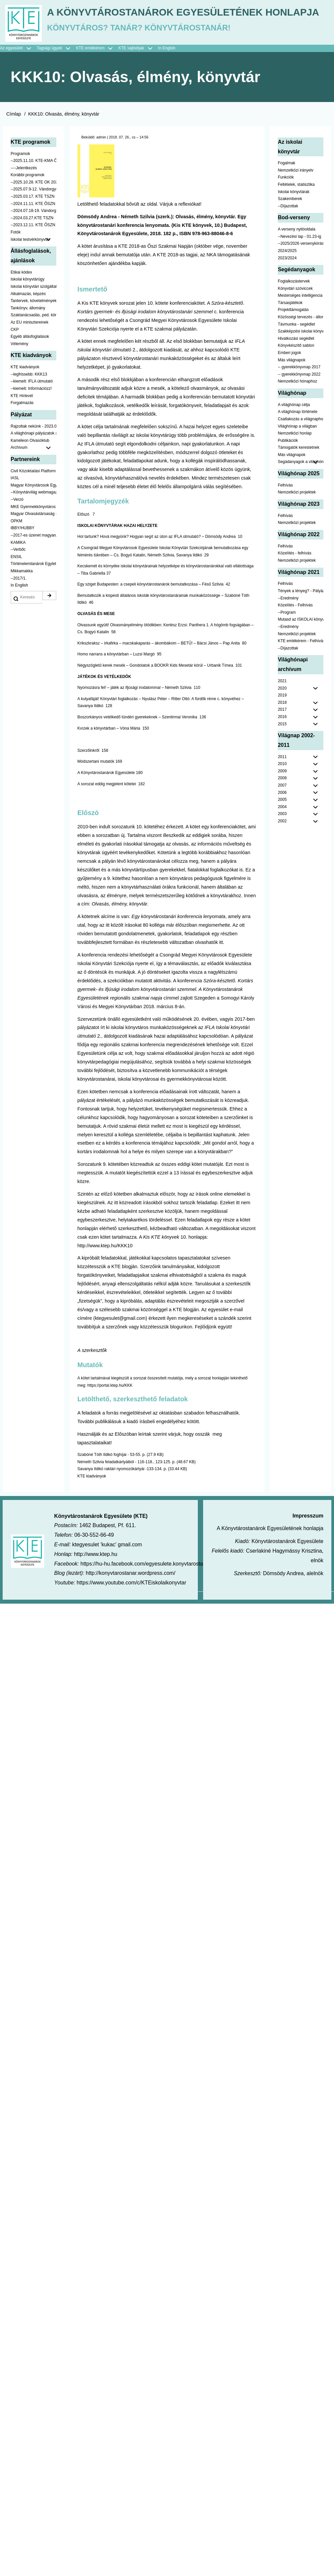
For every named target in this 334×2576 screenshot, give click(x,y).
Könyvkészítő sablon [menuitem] (296, 406)
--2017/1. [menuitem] (19, 638)
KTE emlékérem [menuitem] (97, 109)
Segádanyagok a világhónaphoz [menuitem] (300, 522)
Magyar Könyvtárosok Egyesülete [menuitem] (33, 545)
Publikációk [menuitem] (288, 500)
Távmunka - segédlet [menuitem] (296, 384)
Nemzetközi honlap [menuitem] (294, 493)
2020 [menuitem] (282, 748)
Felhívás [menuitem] (285, 545)
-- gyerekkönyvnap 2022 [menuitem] (299, 434)
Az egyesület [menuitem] (18, 109)
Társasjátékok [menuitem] (290, 363)
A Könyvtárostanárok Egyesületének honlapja (142, 70)
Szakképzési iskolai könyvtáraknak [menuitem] (300, 391)
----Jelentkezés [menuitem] (24, 228)
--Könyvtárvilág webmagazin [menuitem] (33, 552)
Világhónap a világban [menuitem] (297, 486)
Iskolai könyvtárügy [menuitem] (27, 339)
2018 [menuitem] (282, 762)
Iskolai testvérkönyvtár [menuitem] (33, 300)
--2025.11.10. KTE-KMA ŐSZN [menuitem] (33, 221)
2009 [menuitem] (282, 831)
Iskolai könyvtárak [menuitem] (293, 252)
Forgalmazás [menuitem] (22, 463)
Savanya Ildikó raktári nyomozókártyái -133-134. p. (122, 1529)
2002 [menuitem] (282, 881)
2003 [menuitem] (282, 874)
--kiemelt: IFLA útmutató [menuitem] (32, 441)
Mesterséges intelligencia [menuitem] (300, 356)
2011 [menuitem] (282, 817)
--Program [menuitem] (287, 672)
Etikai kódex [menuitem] (21, 332)
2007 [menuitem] (282, 846)
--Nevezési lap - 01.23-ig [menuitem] (299, 296)
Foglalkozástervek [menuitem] (294, 341)
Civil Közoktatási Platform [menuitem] (33, 531)
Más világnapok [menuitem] (291, 420)
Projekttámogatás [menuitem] (293, 370)
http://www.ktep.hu (95, 1614)
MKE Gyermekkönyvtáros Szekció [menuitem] (33, 567)
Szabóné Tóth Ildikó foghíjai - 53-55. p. (112, 1515)
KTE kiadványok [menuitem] (25, 427)
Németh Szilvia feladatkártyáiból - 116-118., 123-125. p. (127, 1522)
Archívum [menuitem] (33, 508)
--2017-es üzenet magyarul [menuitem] (33, 595)
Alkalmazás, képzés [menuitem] (28, 354)
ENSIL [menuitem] (16, 617)
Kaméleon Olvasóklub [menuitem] (30, 500)
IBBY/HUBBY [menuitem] (22, 588)
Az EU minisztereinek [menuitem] (29, 382)
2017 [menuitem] (282, 770)
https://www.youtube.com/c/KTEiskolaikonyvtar (131, 1643)
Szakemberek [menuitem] (290, 259)
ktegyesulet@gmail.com (120, 1378)
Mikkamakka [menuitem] (22, 631)
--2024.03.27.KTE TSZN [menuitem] (32, 278)
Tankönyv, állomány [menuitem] (28, 368)
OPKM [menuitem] (16, 581)
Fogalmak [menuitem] (286, 223)
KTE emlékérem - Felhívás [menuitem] (300, 701)
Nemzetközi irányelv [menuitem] (295, 230)
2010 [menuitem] (282, 824)
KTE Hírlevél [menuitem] (22, 456)
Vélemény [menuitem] (19, 404)
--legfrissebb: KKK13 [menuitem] (29, 434)
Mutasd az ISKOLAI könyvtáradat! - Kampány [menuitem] (300, 680)
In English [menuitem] (167, 108)
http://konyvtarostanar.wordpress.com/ (130, 1633)
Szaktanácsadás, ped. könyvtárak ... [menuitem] (33, 375)
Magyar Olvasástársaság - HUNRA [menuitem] (33, 574)
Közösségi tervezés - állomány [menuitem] (300, 377)
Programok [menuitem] (20, 214)
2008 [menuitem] (282, 838)
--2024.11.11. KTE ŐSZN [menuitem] (33, 264)
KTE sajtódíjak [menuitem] (131, 108)
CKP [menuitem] (15, 389)
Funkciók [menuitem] (286, 237)
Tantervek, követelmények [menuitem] (33, 361)
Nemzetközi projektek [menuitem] (297, 552)
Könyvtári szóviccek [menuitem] (295, 348)
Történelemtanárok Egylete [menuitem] (33, 624)
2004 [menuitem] (282, 867)
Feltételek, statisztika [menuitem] (296, 245)
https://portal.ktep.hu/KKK (110, 1445)
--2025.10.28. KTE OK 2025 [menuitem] (33, 242)
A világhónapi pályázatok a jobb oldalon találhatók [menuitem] (33, 493)
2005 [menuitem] (282, 860)
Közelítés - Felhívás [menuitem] (295, 665)
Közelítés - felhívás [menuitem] (294, 613)
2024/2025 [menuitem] (287, 311)
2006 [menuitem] (282, 852)
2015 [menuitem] (282, 784)
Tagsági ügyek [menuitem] (56, 109)
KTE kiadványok (92, 1536)
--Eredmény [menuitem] (288, 658)
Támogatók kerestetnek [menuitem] (298, 508)
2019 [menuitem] (282, 755)
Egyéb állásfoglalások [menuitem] (30, 397)
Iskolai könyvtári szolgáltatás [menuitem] (33, 346)
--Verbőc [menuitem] (18, 610)
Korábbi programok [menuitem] (27, 235)
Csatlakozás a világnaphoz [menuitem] (300, 479)
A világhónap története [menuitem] (297, 472)
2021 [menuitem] (282, 741)
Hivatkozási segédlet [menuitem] (296, 398)
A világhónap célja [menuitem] (294, 465)
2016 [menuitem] (282, 777)
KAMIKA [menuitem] (18, 602)
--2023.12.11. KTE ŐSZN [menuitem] (33, 285)
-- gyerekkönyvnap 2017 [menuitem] (299, 427)
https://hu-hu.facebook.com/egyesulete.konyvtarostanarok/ (149, 1624)
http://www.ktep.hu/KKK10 (105, 1306)
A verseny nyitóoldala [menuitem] (296, 289)
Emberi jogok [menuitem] (289, 413)
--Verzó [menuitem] (17, 560)
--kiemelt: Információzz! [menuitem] (31, 448)
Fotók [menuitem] (16, 292)
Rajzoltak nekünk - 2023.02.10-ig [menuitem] (33, 486)
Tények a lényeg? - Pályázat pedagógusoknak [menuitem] (300, 651)
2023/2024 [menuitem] (287, 318)
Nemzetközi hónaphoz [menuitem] (297, 441)
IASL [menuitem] (15, 538)
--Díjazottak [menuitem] (288, 266)
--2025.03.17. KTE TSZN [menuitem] (33, 257)
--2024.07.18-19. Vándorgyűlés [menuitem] (33, 271)
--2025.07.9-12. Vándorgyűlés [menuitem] (33, 249)
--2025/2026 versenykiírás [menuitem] (300, 304)
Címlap (13, 174)
